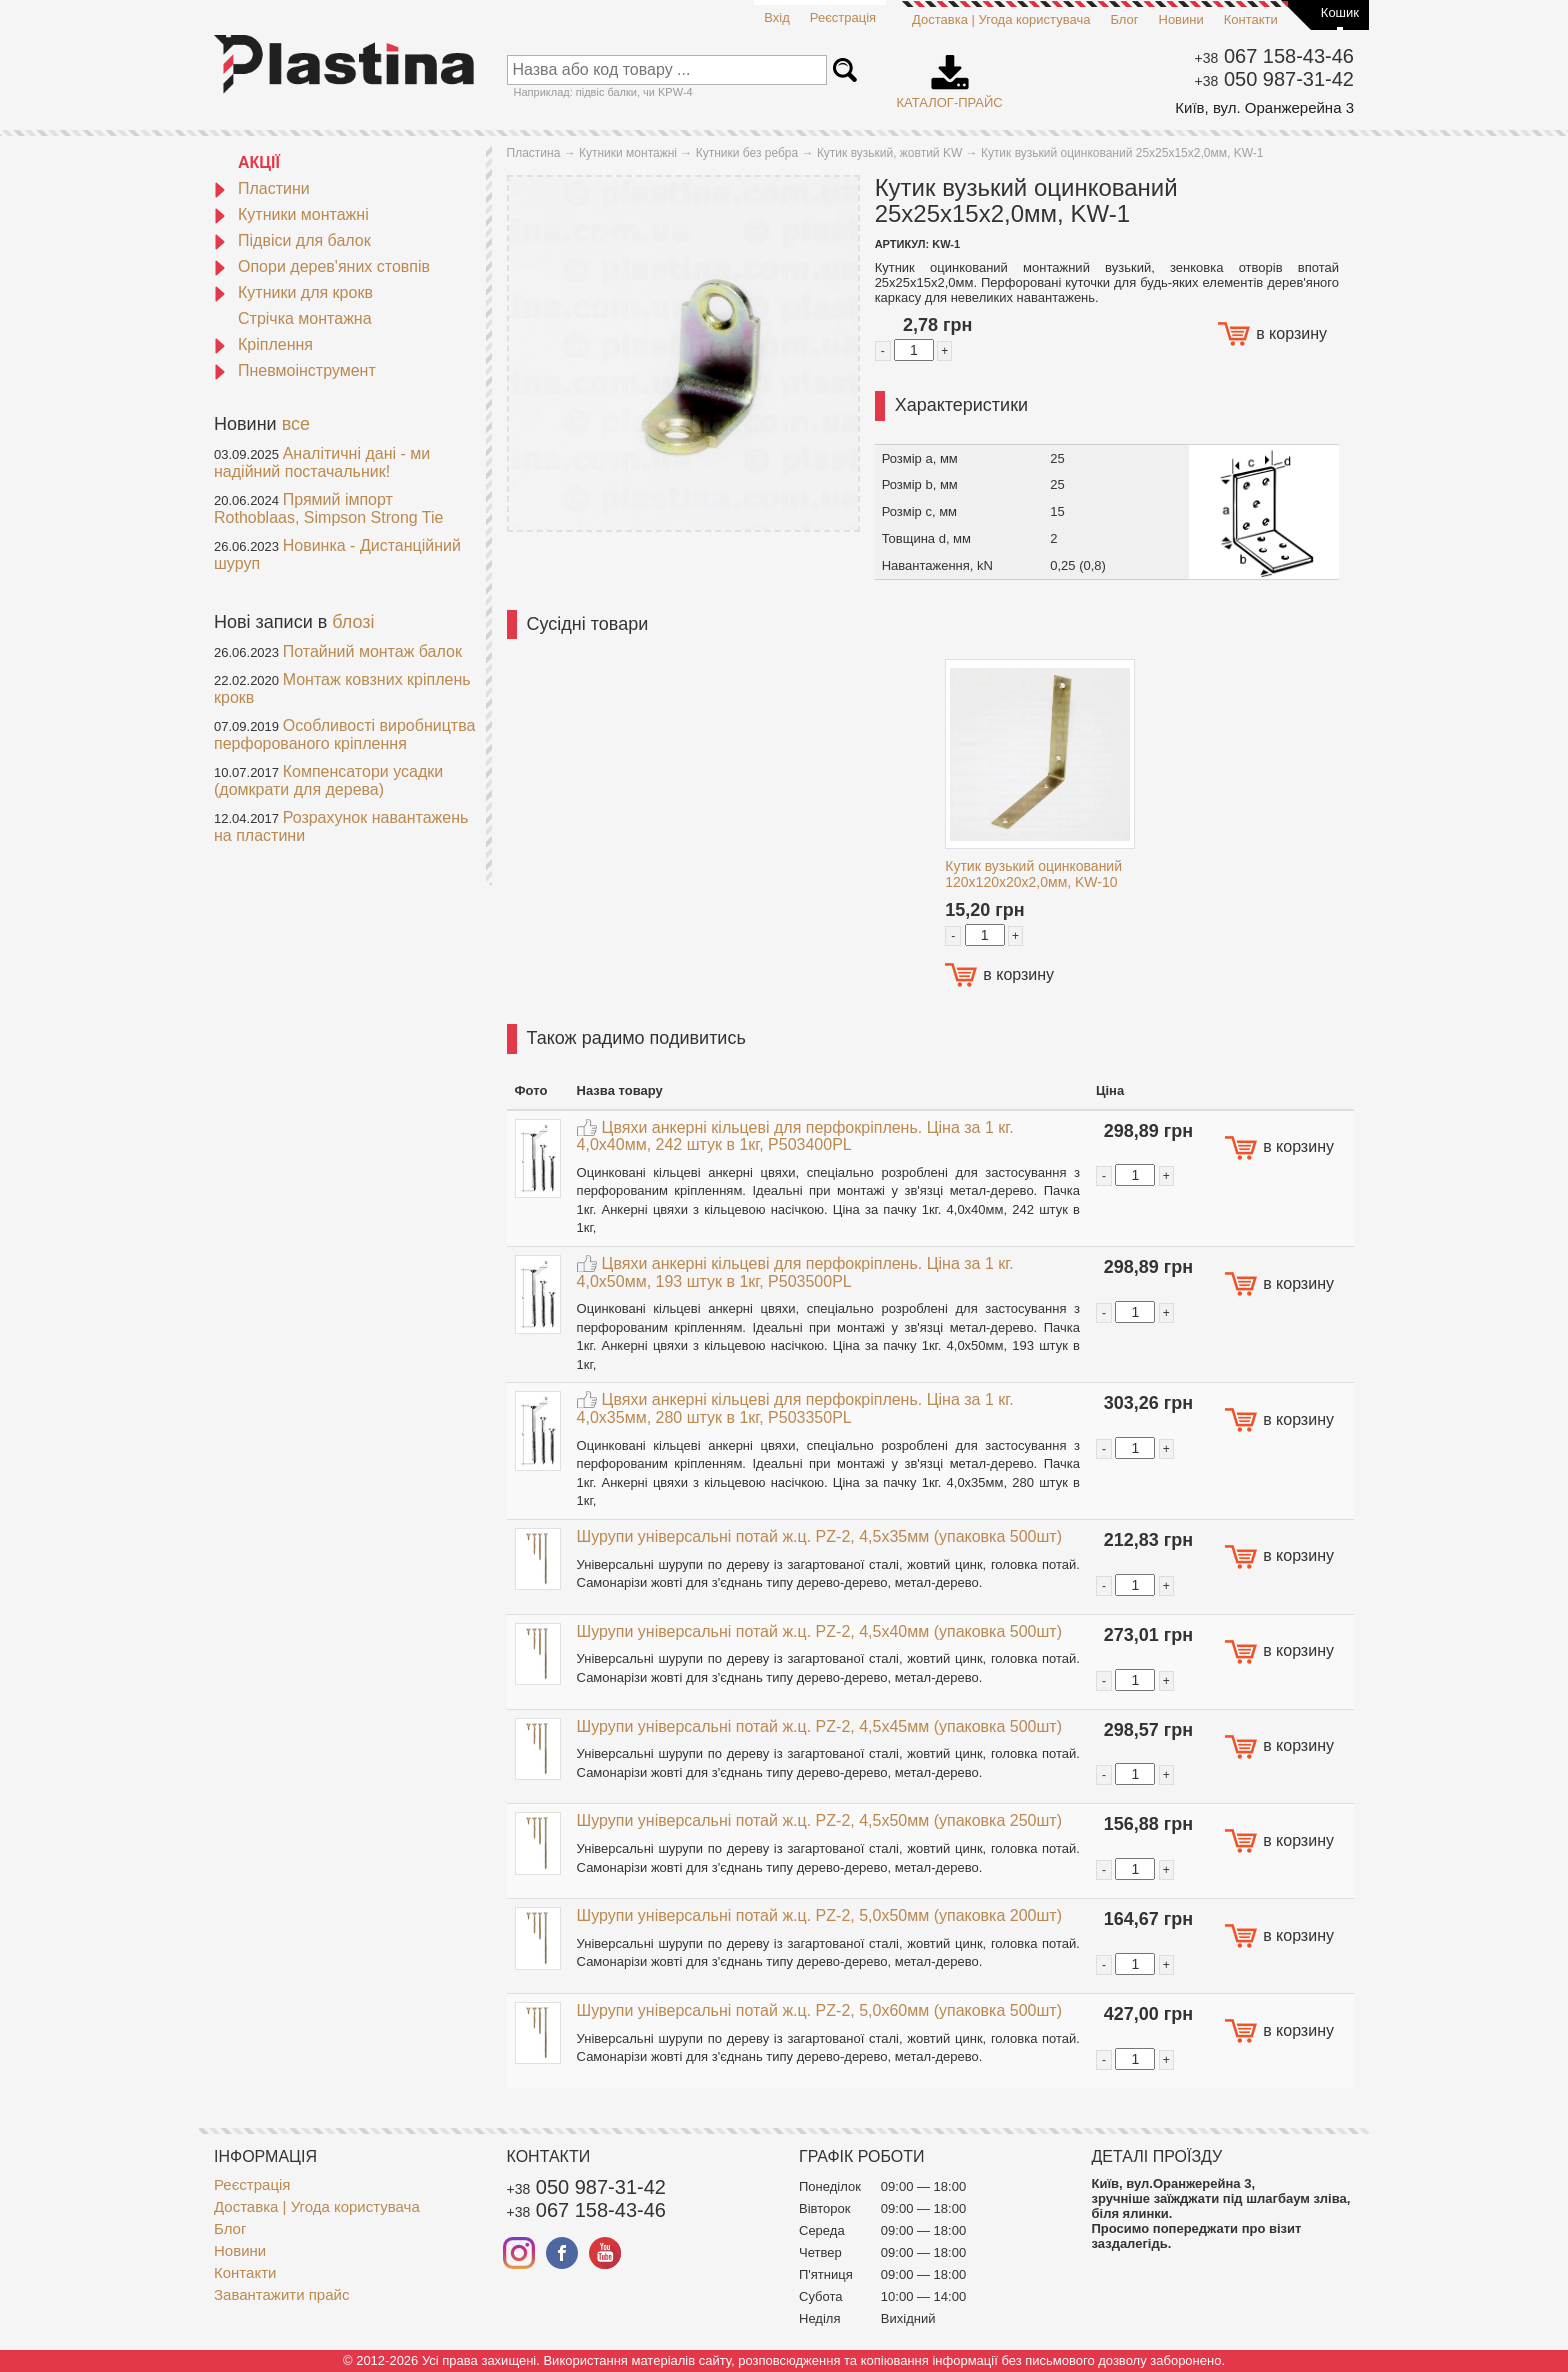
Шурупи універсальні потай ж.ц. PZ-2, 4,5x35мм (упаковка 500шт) (819, 1536)
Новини (1181, 19)
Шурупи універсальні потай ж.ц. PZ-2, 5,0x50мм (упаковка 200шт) (819, 1915)
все (296, 424)
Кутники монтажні (291, 214)
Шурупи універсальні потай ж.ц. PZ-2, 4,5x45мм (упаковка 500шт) (819, 1726)
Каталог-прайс (950, 75)
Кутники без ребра (747, 153)
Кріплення (263, 344)
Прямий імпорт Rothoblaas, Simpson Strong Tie (328, 508)
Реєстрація (843, 17)
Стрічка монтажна (305, 318)
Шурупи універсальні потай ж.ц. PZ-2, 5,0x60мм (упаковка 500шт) (819, 2010)
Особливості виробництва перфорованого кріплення (344, 734)
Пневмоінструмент (295, 370)
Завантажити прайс (281, 2294)
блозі (353, 622)
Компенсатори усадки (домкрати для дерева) (328, 780)
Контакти (1251, 19)
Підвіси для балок (292, 240)
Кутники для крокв (293, 292)
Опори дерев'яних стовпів (322, 266)
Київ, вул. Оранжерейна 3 (1264, 107)
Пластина (534, 153)
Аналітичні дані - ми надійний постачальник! (322, 462)
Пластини (262, 188)
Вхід (777, 17)
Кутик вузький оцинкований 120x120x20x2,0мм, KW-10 (1033, 873)
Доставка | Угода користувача (1001, 19)
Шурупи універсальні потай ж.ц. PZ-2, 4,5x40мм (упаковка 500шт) (819, 1631)
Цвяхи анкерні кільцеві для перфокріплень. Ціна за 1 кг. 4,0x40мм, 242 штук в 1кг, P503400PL (795, 1136)
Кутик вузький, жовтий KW (889, 153)
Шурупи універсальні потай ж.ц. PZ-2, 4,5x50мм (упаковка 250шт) (819, 1820)
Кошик (1340, 12)
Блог (1124, 19)
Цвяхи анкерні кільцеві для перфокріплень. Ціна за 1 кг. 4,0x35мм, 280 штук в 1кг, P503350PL (795, 1408)
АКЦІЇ (259, 162)
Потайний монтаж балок (372, 651)
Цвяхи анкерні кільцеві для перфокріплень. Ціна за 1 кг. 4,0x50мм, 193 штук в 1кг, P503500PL (795, 1272)
